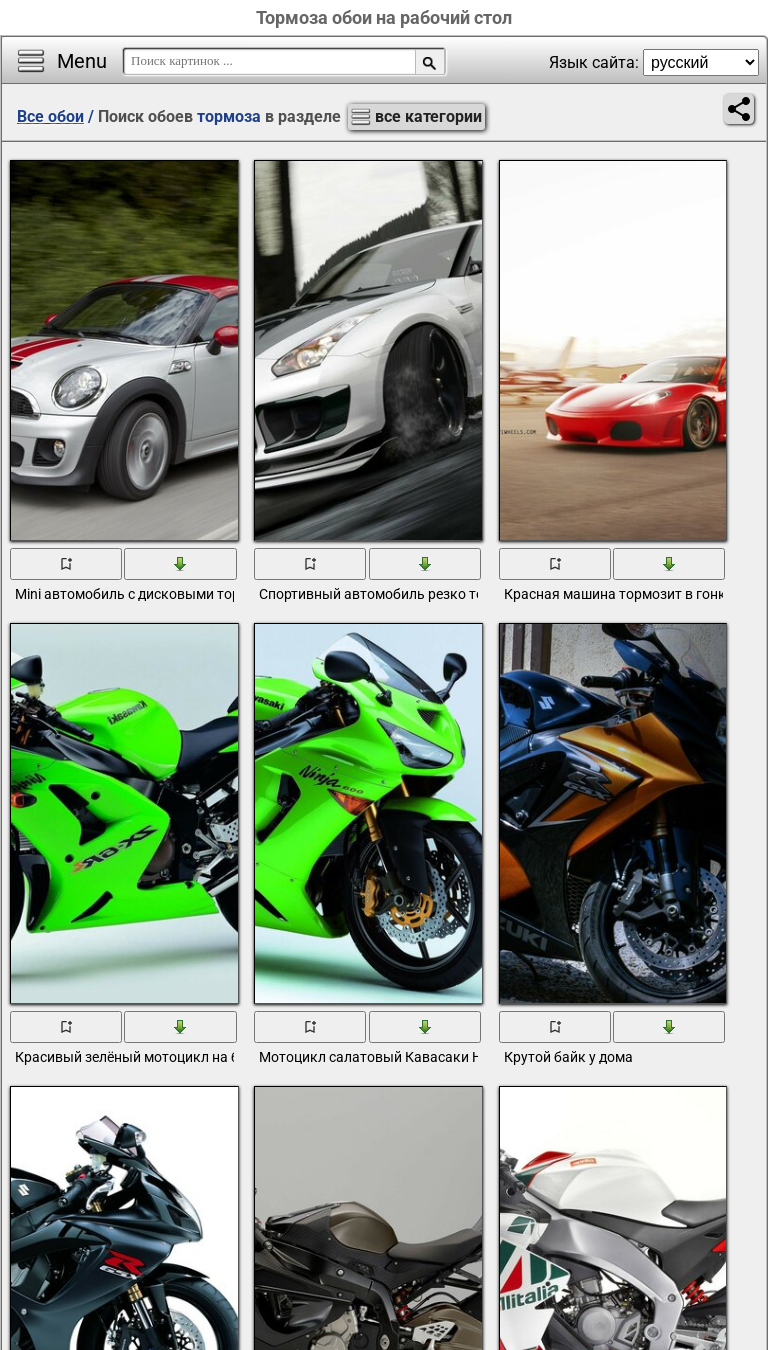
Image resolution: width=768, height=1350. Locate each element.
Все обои (50, 116)
